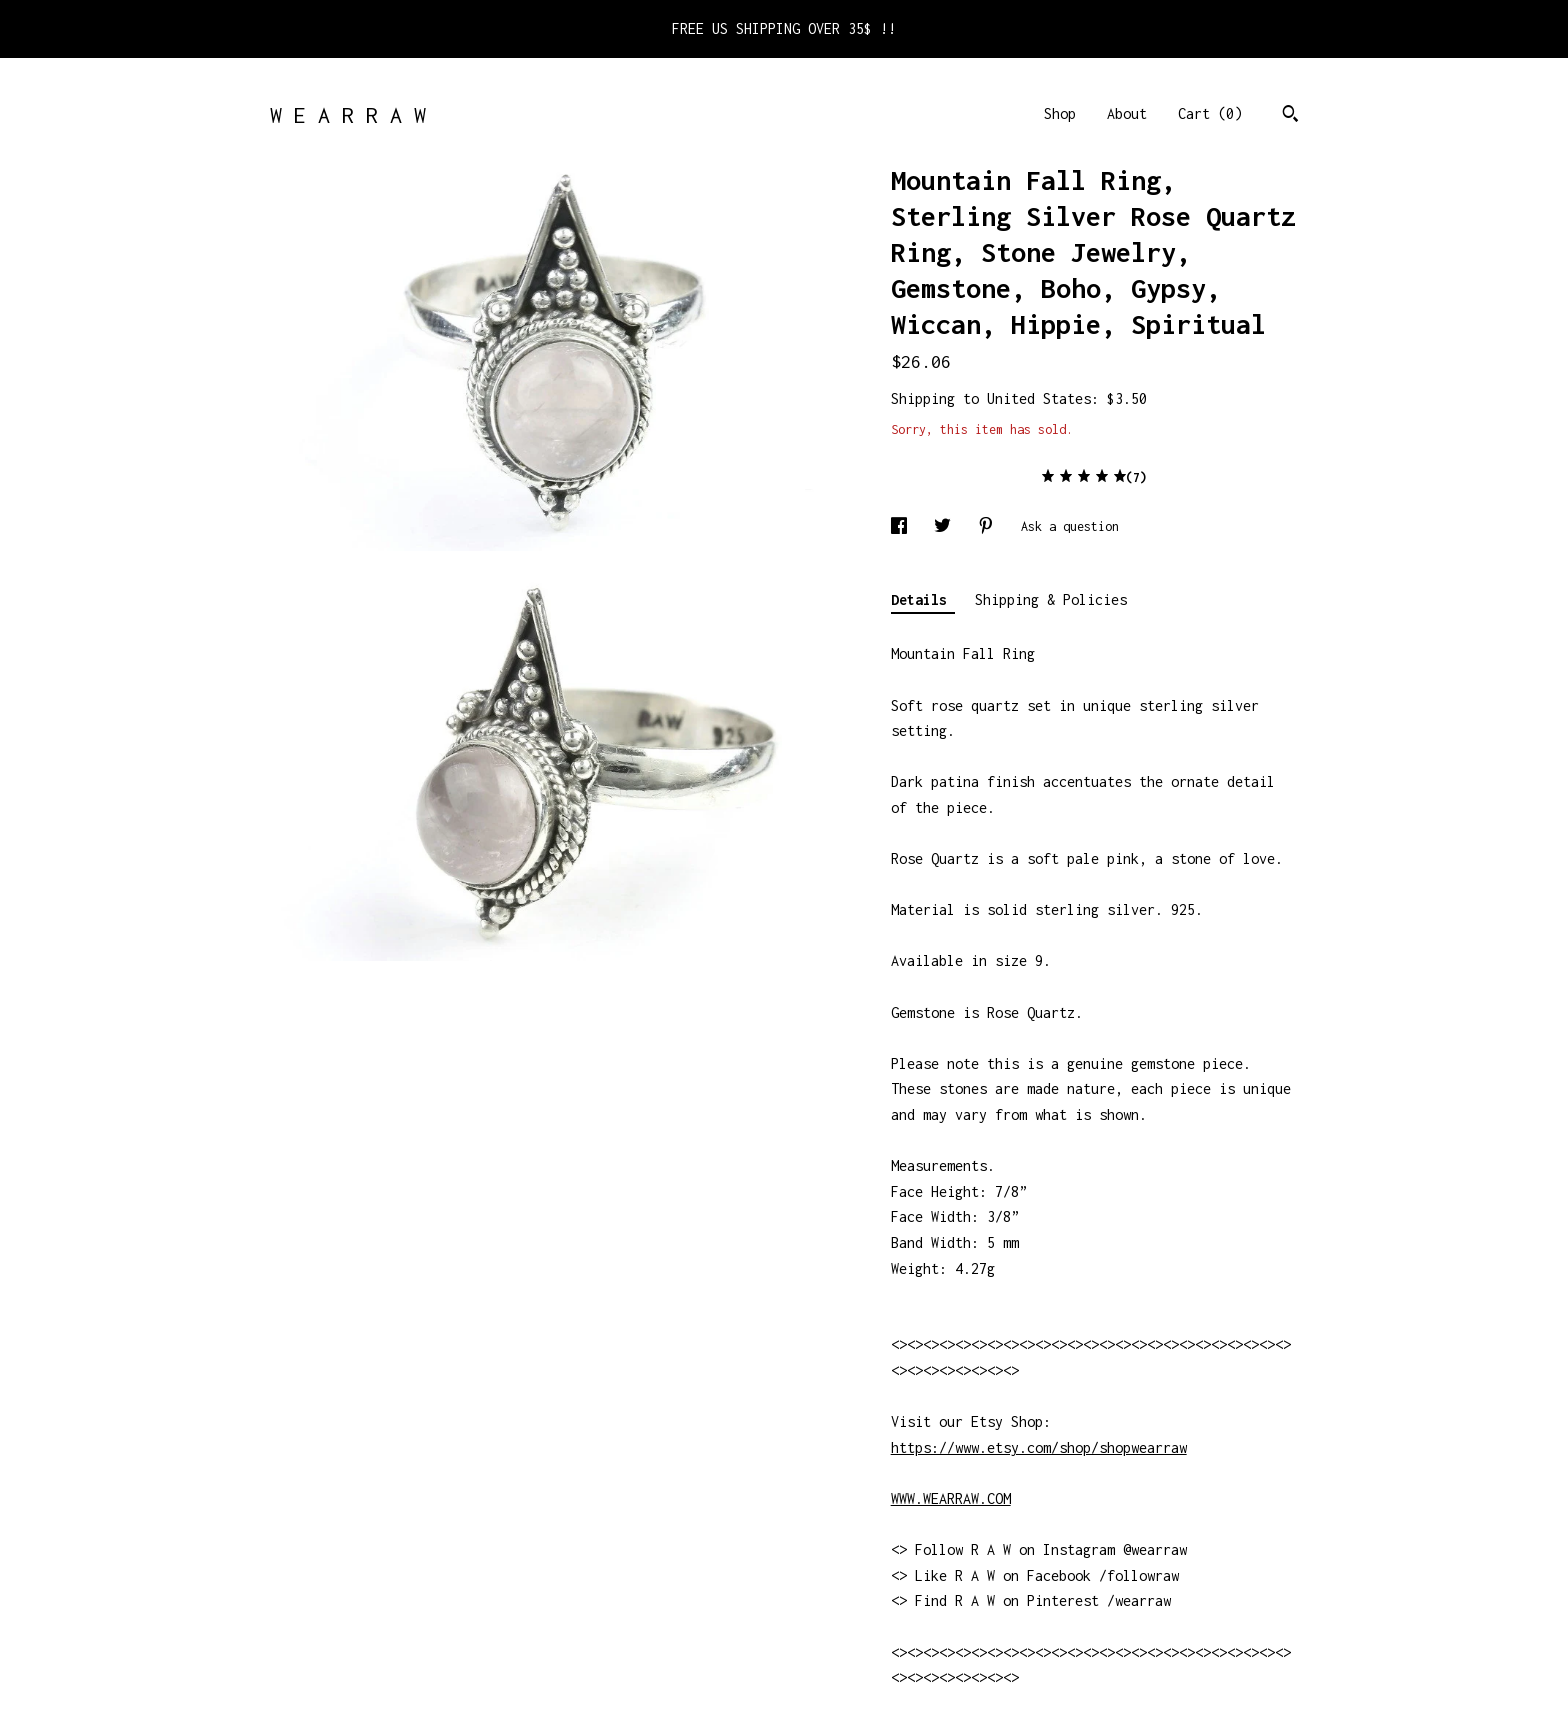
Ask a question (1070, 526)
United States (1039, 398)
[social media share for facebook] (902, 526)
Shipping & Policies (1051, 599)
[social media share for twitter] (946, 526)
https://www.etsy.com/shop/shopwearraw (1039, 1447)
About (1127, 113)
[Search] (1290, 116)
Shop (1060, 113)
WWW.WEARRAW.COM (951, 1498)
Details (923, 599)
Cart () (1210, 113)
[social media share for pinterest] (989, 526)
